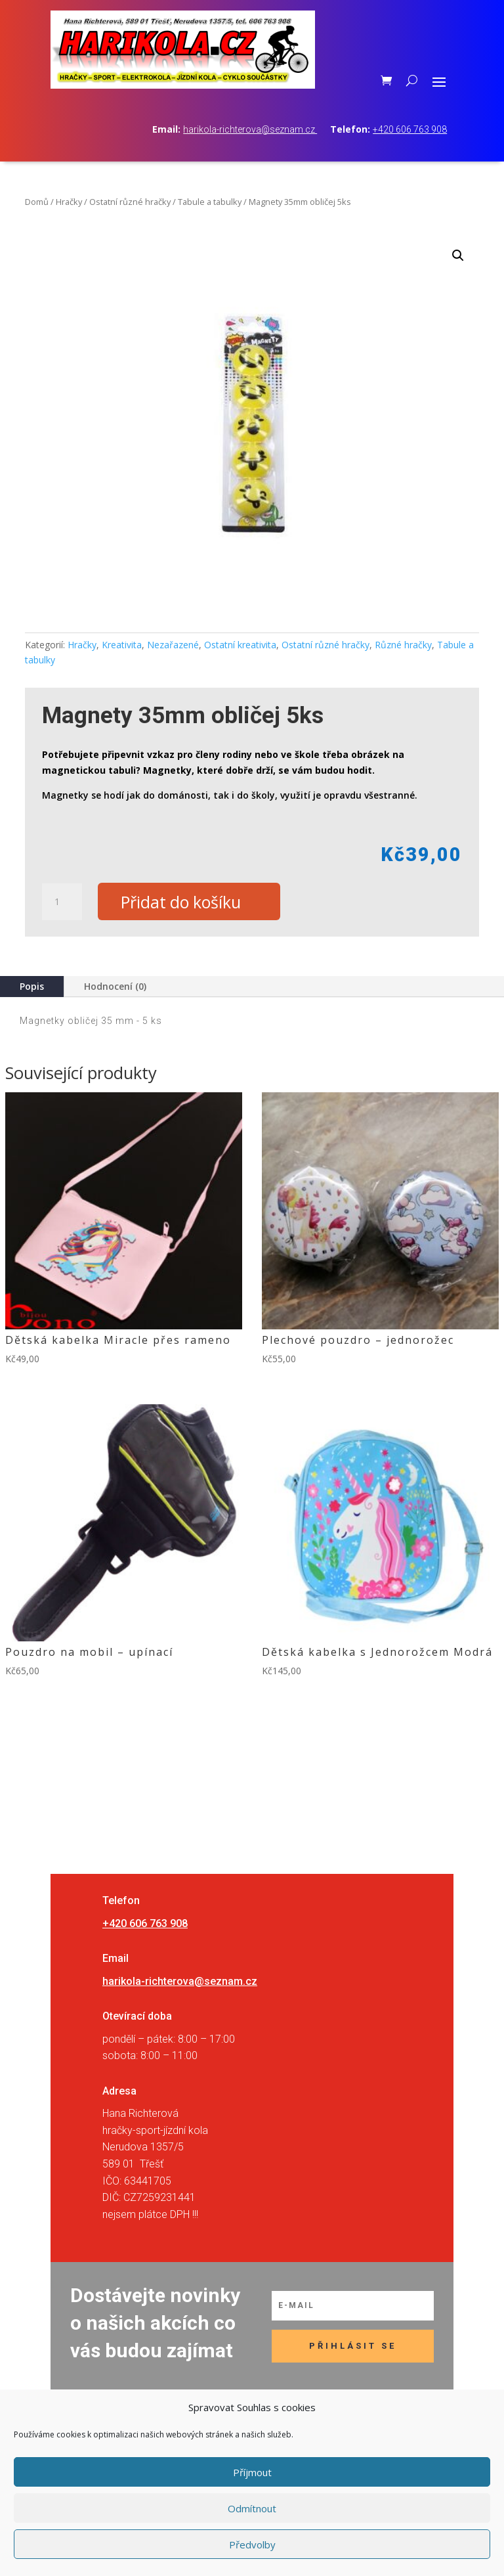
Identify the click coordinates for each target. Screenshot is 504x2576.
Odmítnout (252, 2508)
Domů (37, 202)
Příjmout (252, 2472)
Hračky (69, 202)
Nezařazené (173, 644)
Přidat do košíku (181, 902)
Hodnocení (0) (115, 987)
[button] (458, 255)
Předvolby (252, 2544)
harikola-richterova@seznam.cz (250, 129)
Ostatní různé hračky (130, 202)
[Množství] (61, 901)
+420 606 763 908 (410, 129)
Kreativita (122, 644)
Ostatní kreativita (240, 644)
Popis (32, 987)
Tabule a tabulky (210, 202)
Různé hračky (403, 644)
